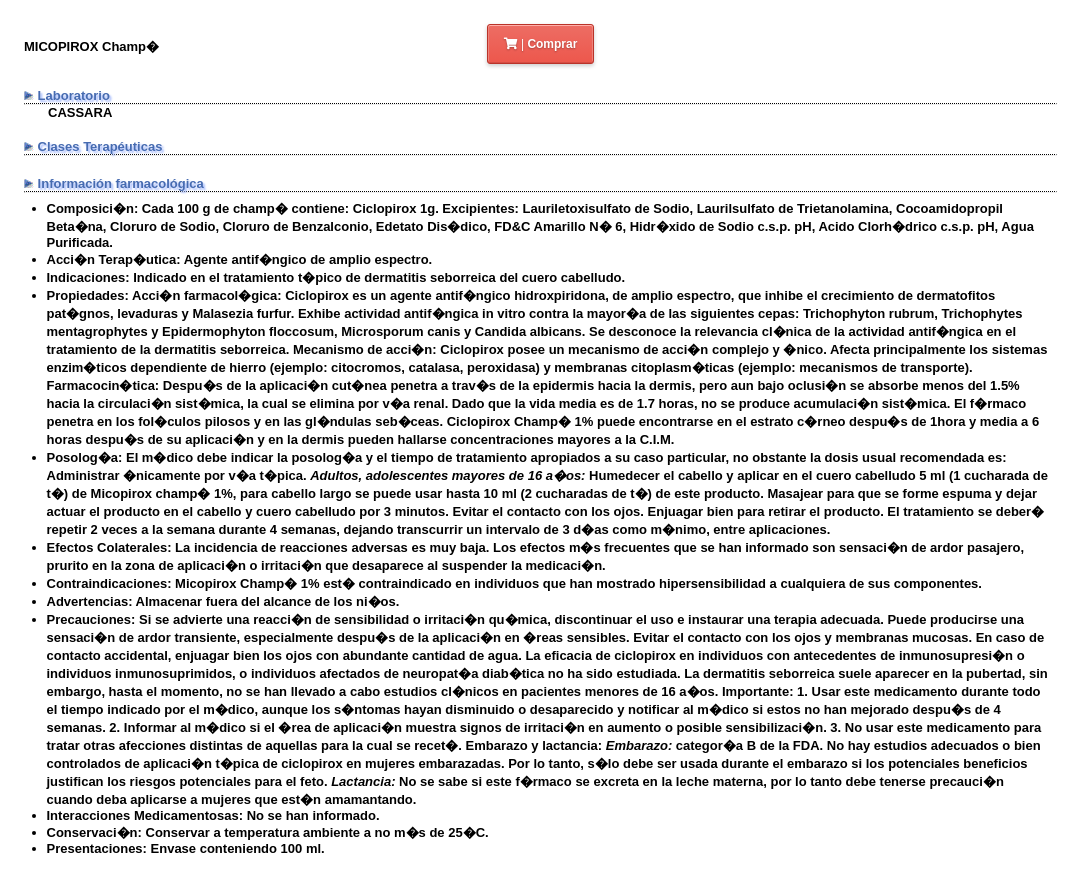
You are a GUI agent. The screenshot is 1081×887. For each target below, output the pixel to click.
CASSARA (80, 112)
